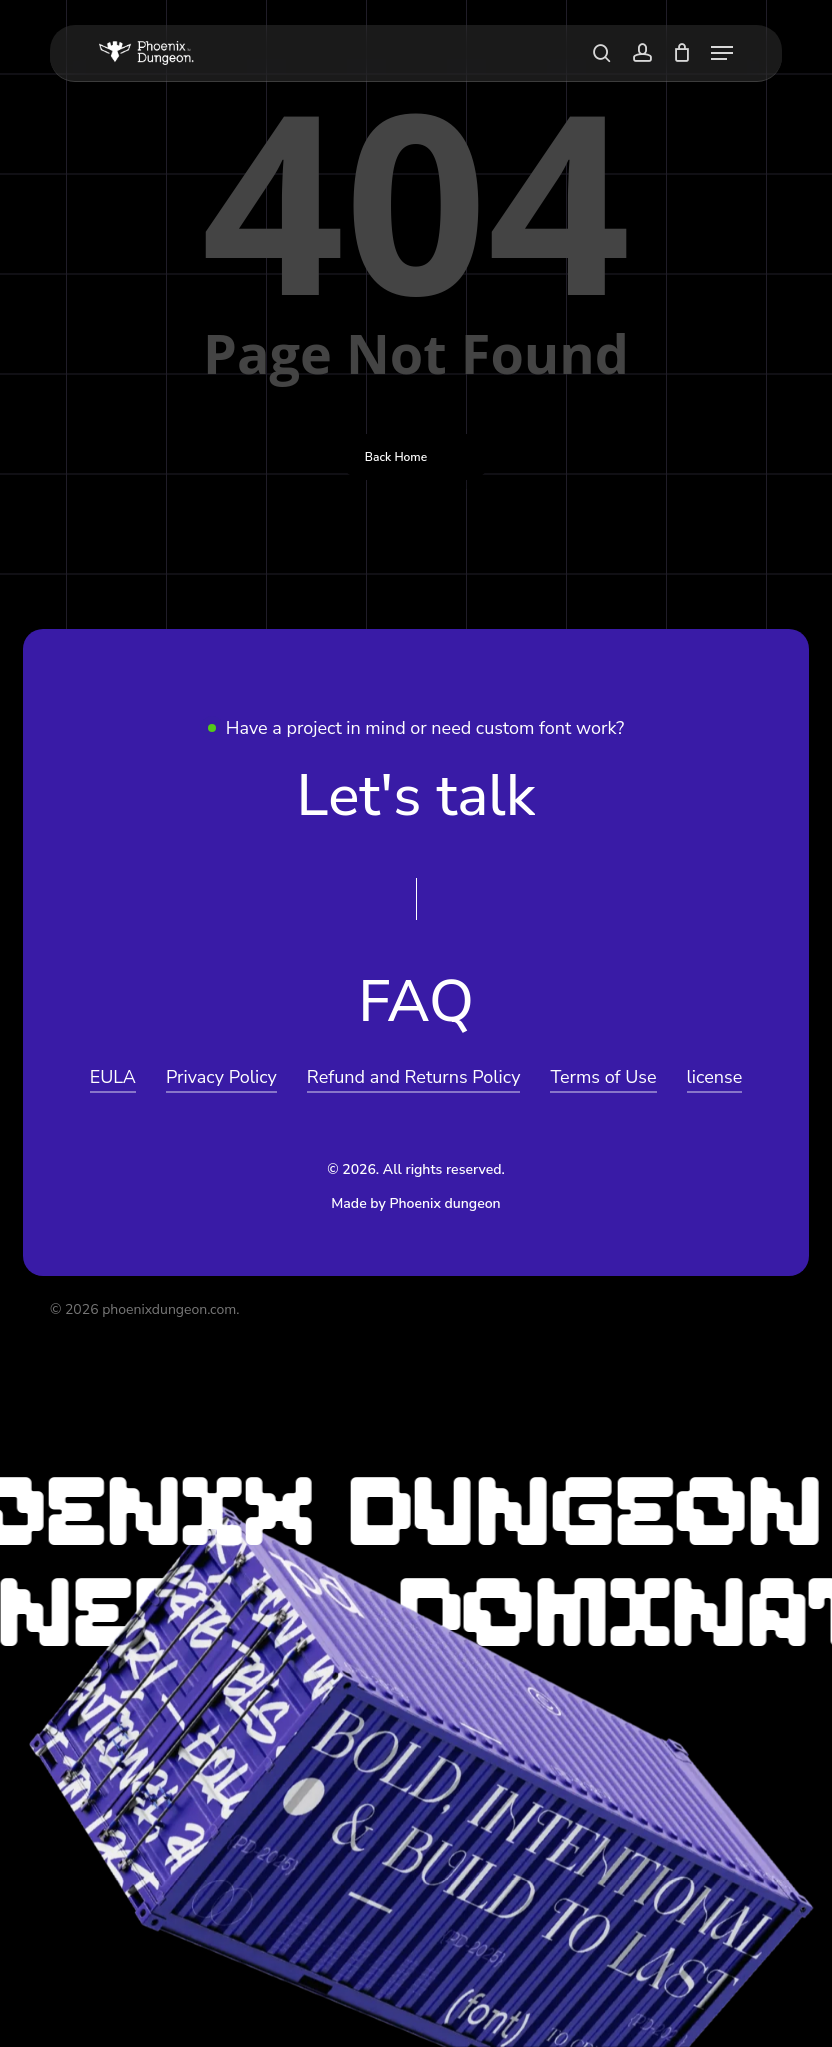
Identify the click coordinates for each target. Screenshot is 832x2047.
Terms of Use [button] (603, 1077)
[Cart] (681, 53)
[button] (722, 53)
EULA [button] (113, 1077)
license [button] (715, 1077)
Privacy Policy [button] (221, 1077)
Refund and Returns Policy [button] (414, 1077)
